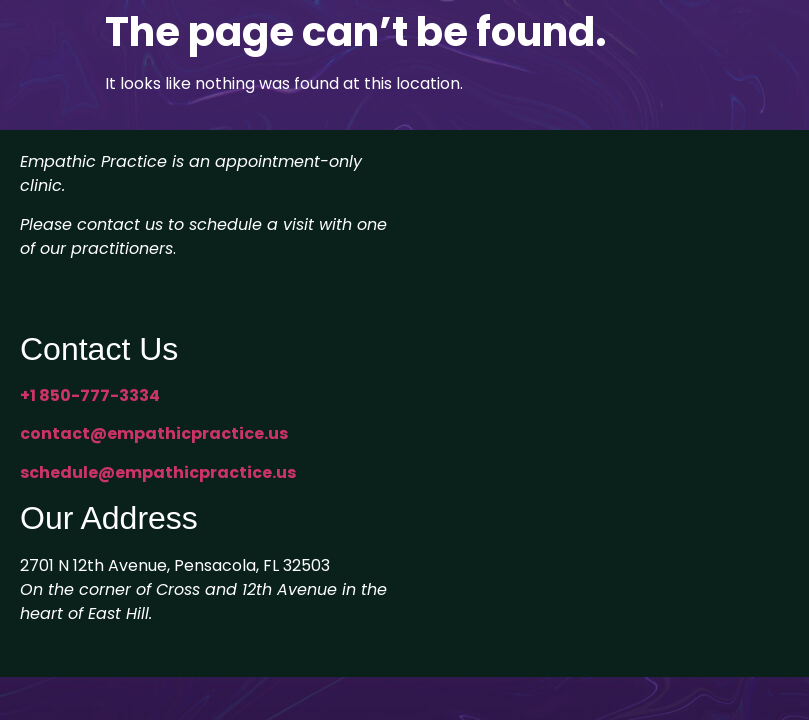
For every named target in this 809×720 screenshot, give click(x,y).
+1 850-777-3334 (90, 395)
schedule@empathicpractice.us (158, 472)
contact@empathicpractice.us (154, 433)
